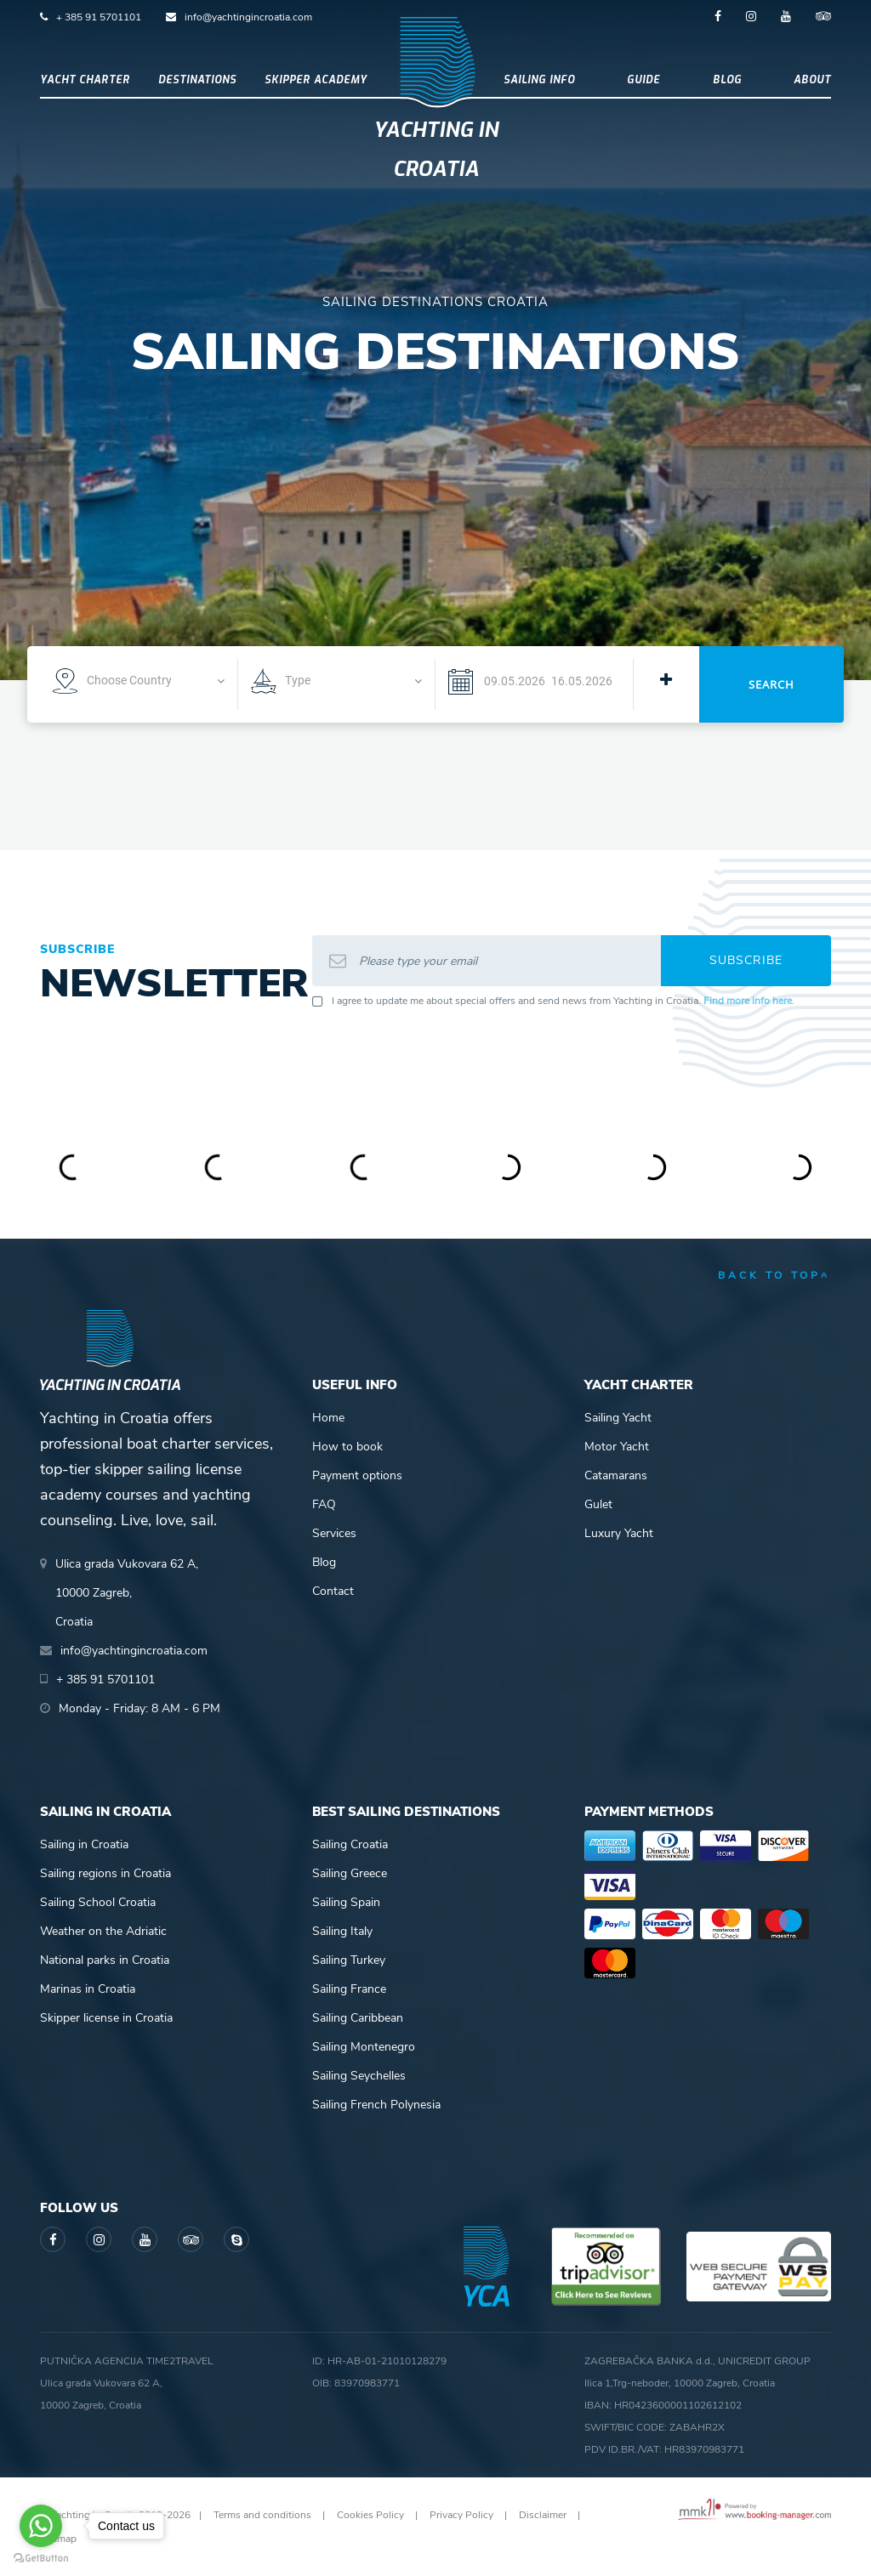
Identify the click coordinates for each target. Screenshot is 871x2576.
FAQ (324, 1504)
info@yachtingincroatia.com (248, 17)
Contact (333, 1591)
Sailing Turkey (348, 1960)
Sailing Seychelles (359, 2076)
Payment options (357, 1475)
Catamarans (615, 1475)
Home (328, 1418)
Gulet (598, 1504)
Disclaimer (542, 2515)
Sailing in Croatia (84, 1844)
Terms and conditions (262, 2515)
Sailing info (539, 80)
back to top (774, 1275)
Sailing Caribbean (357, 2018)
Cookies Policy (370, 2515)
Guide (643, 80)
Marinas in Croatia (87, 1989)
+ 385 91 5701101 (98, 17)
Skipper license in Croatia (106, 2018)
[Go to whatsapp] (41, 2526)
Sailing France (349, 1989)
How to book (347, 1446)
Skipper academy (316, 80)
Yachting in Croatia (435, 149)
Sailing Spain (346, 1902)
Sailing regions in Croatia (105, 1873)
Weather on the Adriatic (103, 1931)
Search (771, 684)
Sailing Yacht (618, 1418)
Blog (727, 80)
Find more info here (747, 1000)
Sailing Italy (342, 1931)
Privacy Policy (461, 2515)
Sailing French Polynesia (376, 2105)
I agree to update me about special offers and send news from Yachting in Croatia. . (563, 1001)
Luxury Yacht (618, 1533)
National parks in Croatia (104, 1960)
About (812, 80)
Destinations (197, 80)
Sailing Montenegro (363, 2047)
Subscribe (746, 960)
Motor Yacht (616, 1446)
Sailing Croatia (350, 1844)
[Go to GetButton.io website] (41, 2558)
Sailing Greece (349, 1873)
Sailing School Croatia (98, 1902)
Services (334, 1533)
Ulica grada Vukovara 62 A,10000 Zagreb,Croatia (126, 1593)
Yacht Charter (85, 80)
